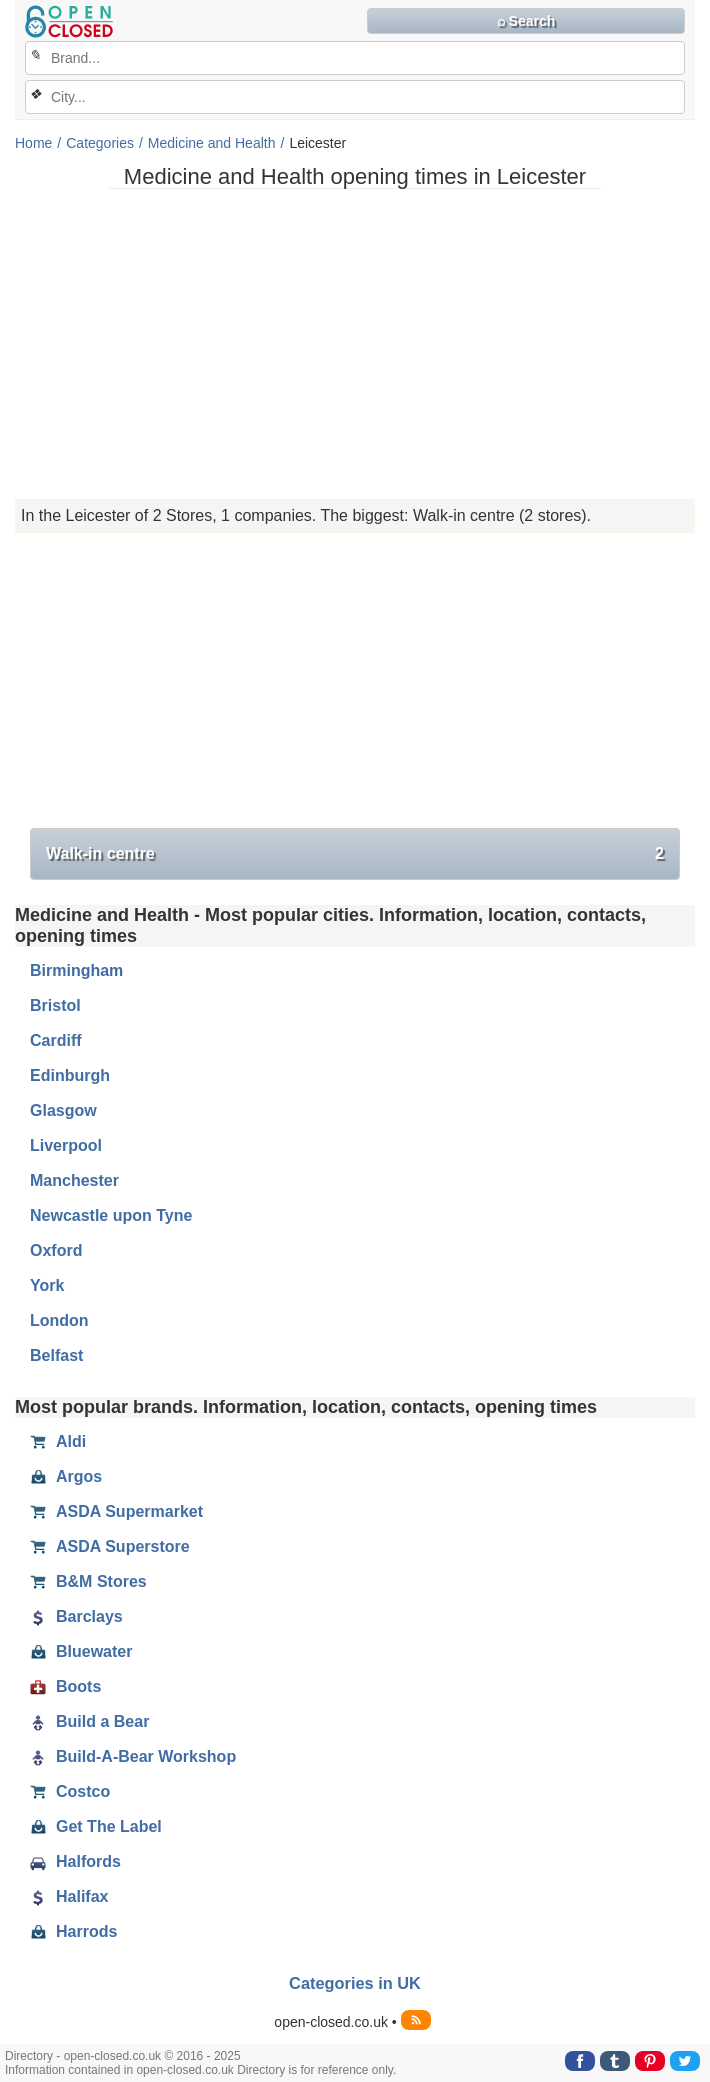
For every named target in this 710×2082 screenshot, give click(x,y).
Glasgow (63, 1110)
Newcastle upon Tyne (111, 1215)
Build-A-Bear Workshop (133, 1757)
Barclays (76, 1617)
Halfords (75, 1862)
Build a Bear (89, 1722)
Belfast (56, 1355)
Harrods (73, 1932)
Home (33, 143)
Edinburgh (70, 1075)
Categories (100, 143)
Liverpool (66, 1145)
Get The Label (96, 1827)
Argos (66, 1477)
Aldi (58, 1442)
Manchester (74, 1180)
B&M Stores (88, 1582)
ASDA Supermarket (116, 1512)
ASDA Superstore (110, 1547)
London (59, 1320)
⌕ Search (526, 21)
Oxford (56, 1250)
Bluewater (81, 1652)
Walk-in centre (355, 854)
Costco (70, 1792)
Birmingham (76, 970)
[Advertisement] (355, 344)
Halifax (69, 1897)
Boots (65, 1687)
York (47, 1285)
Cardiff (56, 1040)
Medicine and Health (212, 143)
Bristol (55, 1005)
